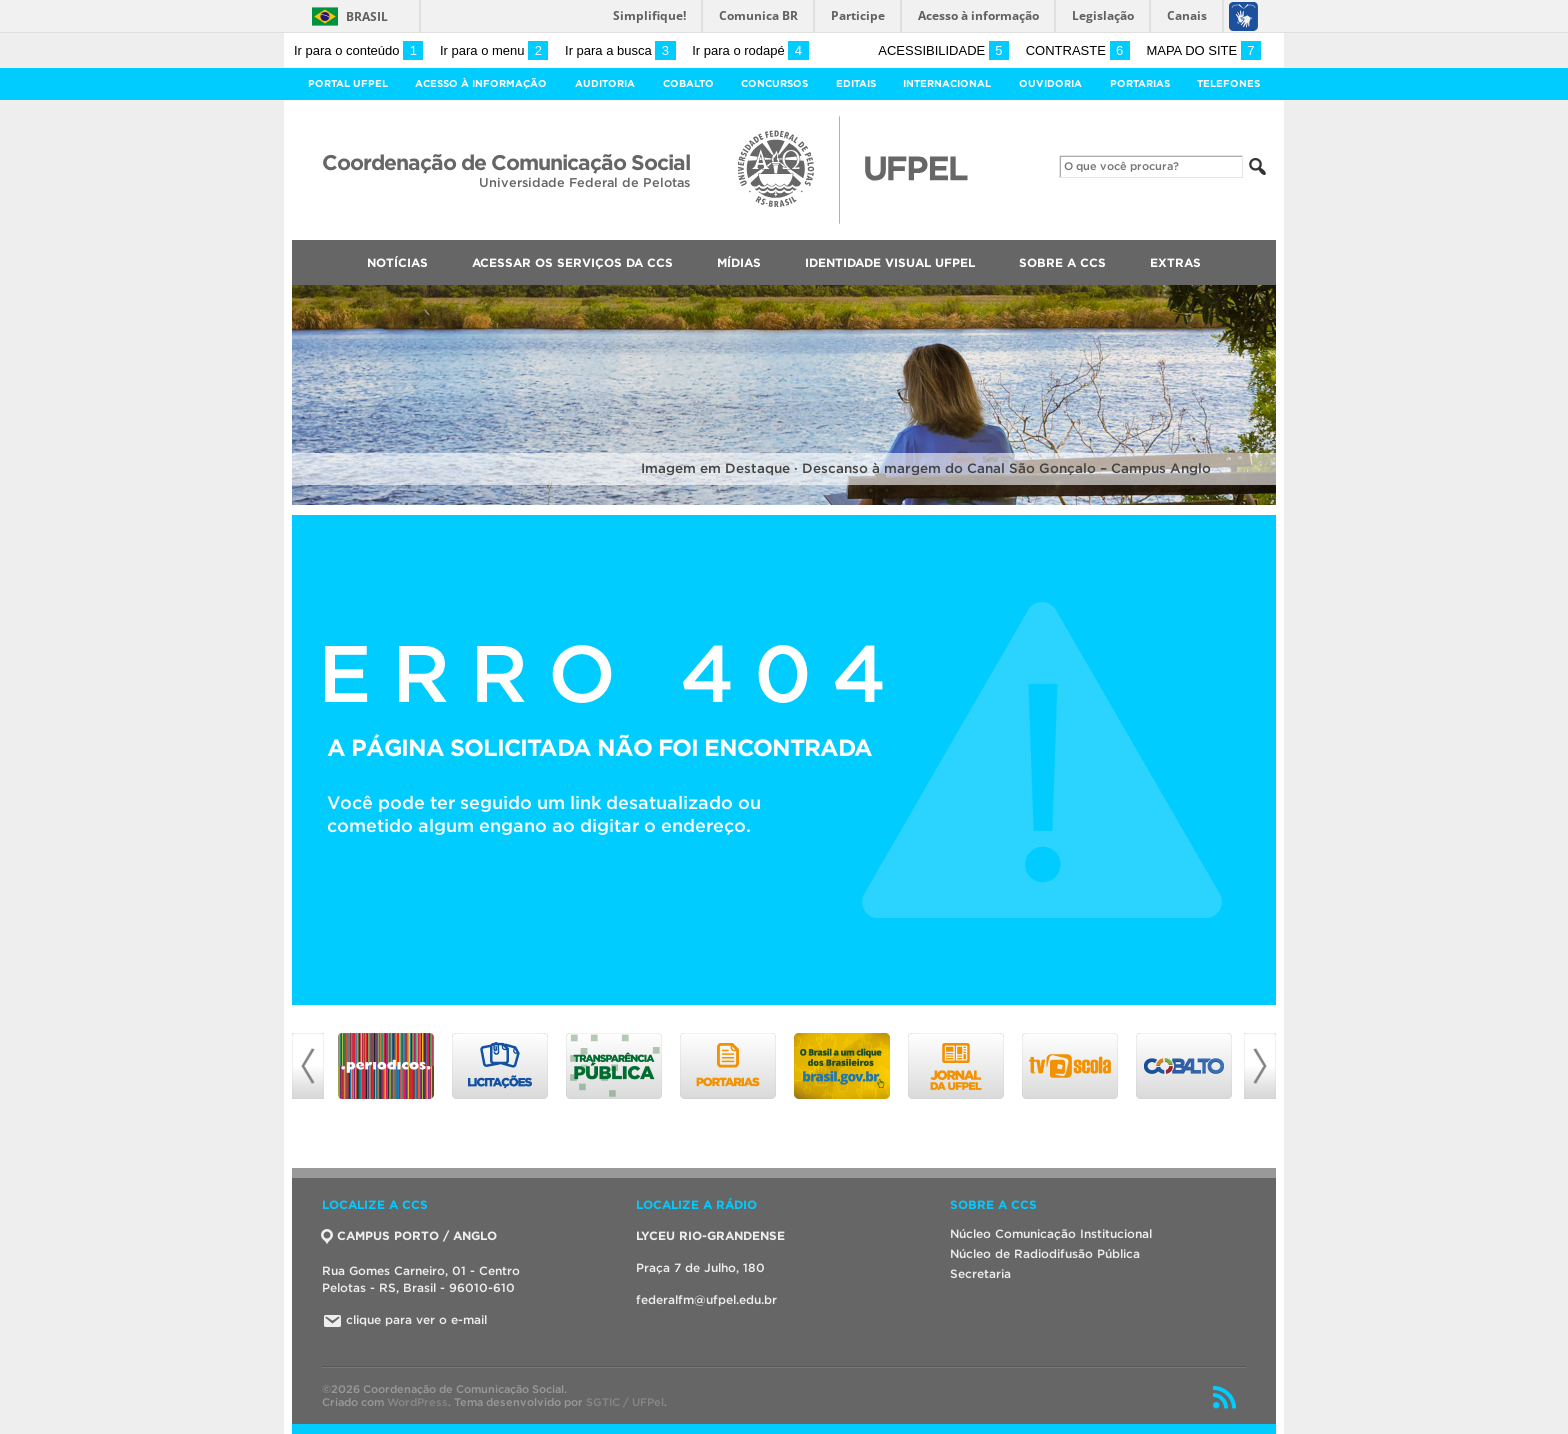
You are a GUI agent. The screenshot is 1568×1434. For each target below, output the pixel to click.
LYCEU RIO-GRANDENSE (710, 1235)
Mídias (739, 262)
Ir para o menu (494, 50)
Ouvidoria (1050, 83)
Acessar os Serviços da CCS (572, 262)
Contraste (1078, 50)
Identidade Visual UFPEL (890, 262)
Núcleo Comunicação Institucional (1051, 1233)
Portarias (1140, 83)
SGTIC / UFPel (625, 1402)
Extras (1175, 262)
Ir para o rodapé (750, 50)
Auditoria (605, 83)
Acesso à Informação (481, 83)
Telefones (1228, 83)
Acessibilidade (943, 50)
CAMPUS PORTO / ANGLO (409, 1235)
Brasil (367, 16)
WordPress (417, 1402)
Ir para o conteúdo (358, 50)
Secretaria (980, 1273)
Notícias (397, 262)
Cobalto (688, 83)
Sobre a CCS (1062, 262)
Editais (856, 83)
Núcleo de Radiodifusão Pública (1045, 1253)
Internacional (947, 83)
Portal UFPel (348, 83)
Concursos (774, 83)
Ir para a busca (620, 50)
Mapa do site (1203, 50)
